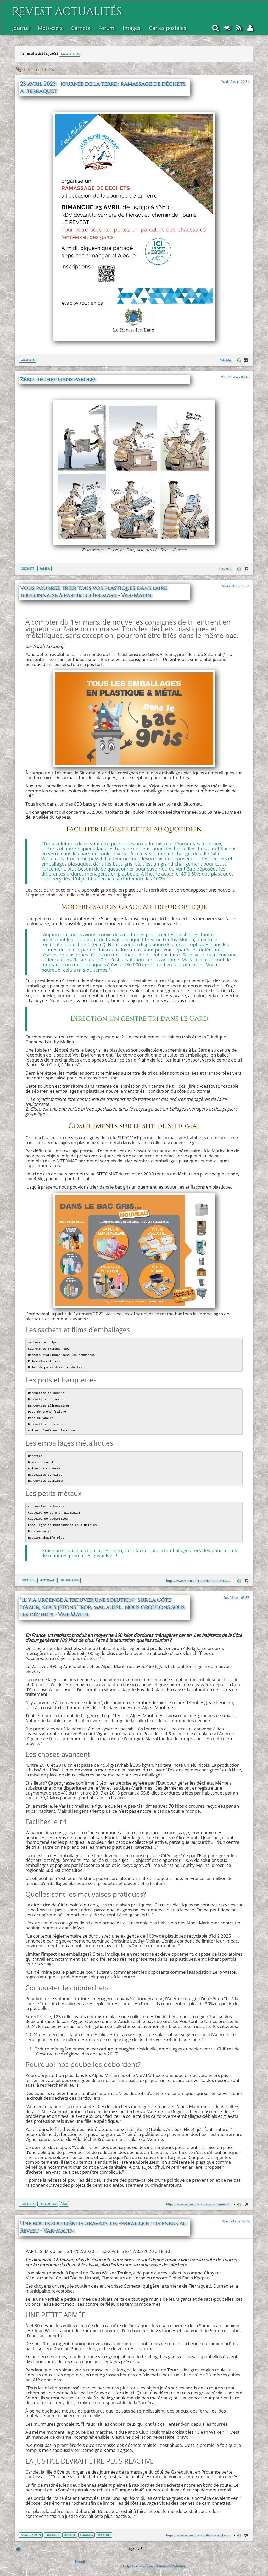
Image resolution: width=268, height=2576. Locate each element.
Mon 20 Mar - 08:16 (235, 377)
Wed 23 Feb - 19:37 (235, 586)
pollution (47, 2204)
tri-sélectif (69, 1580)
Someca (86, 2535)
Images (132, 27)
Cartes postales (167, 27)
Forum (106, 27)
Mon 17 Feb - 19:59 (235, 2221)
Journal (20, 27)
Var (64, 2204)
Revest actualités (67, 8)
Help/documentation (138, 2566)
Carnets (80, 27)
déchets (28, 360)
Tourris (104, 2535)
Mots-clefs (50, 27)
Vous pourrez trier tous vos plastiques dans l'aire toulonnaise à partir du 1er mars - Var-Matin (93, 592)
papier (44, 568)
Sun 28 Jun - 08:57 (236, 1597)
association (31, 2535)
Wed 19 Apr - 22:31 (235, 81)
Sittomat (46, 1580)
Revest (69, 2535)
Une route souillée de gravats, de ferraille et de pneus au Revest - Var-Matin (103, 2227)
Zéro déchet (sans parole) (57, 379)
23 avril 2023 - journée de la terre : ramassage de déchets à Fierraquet (102, 87)
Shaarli (80, 2561)
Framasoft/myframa (170, 2566)
